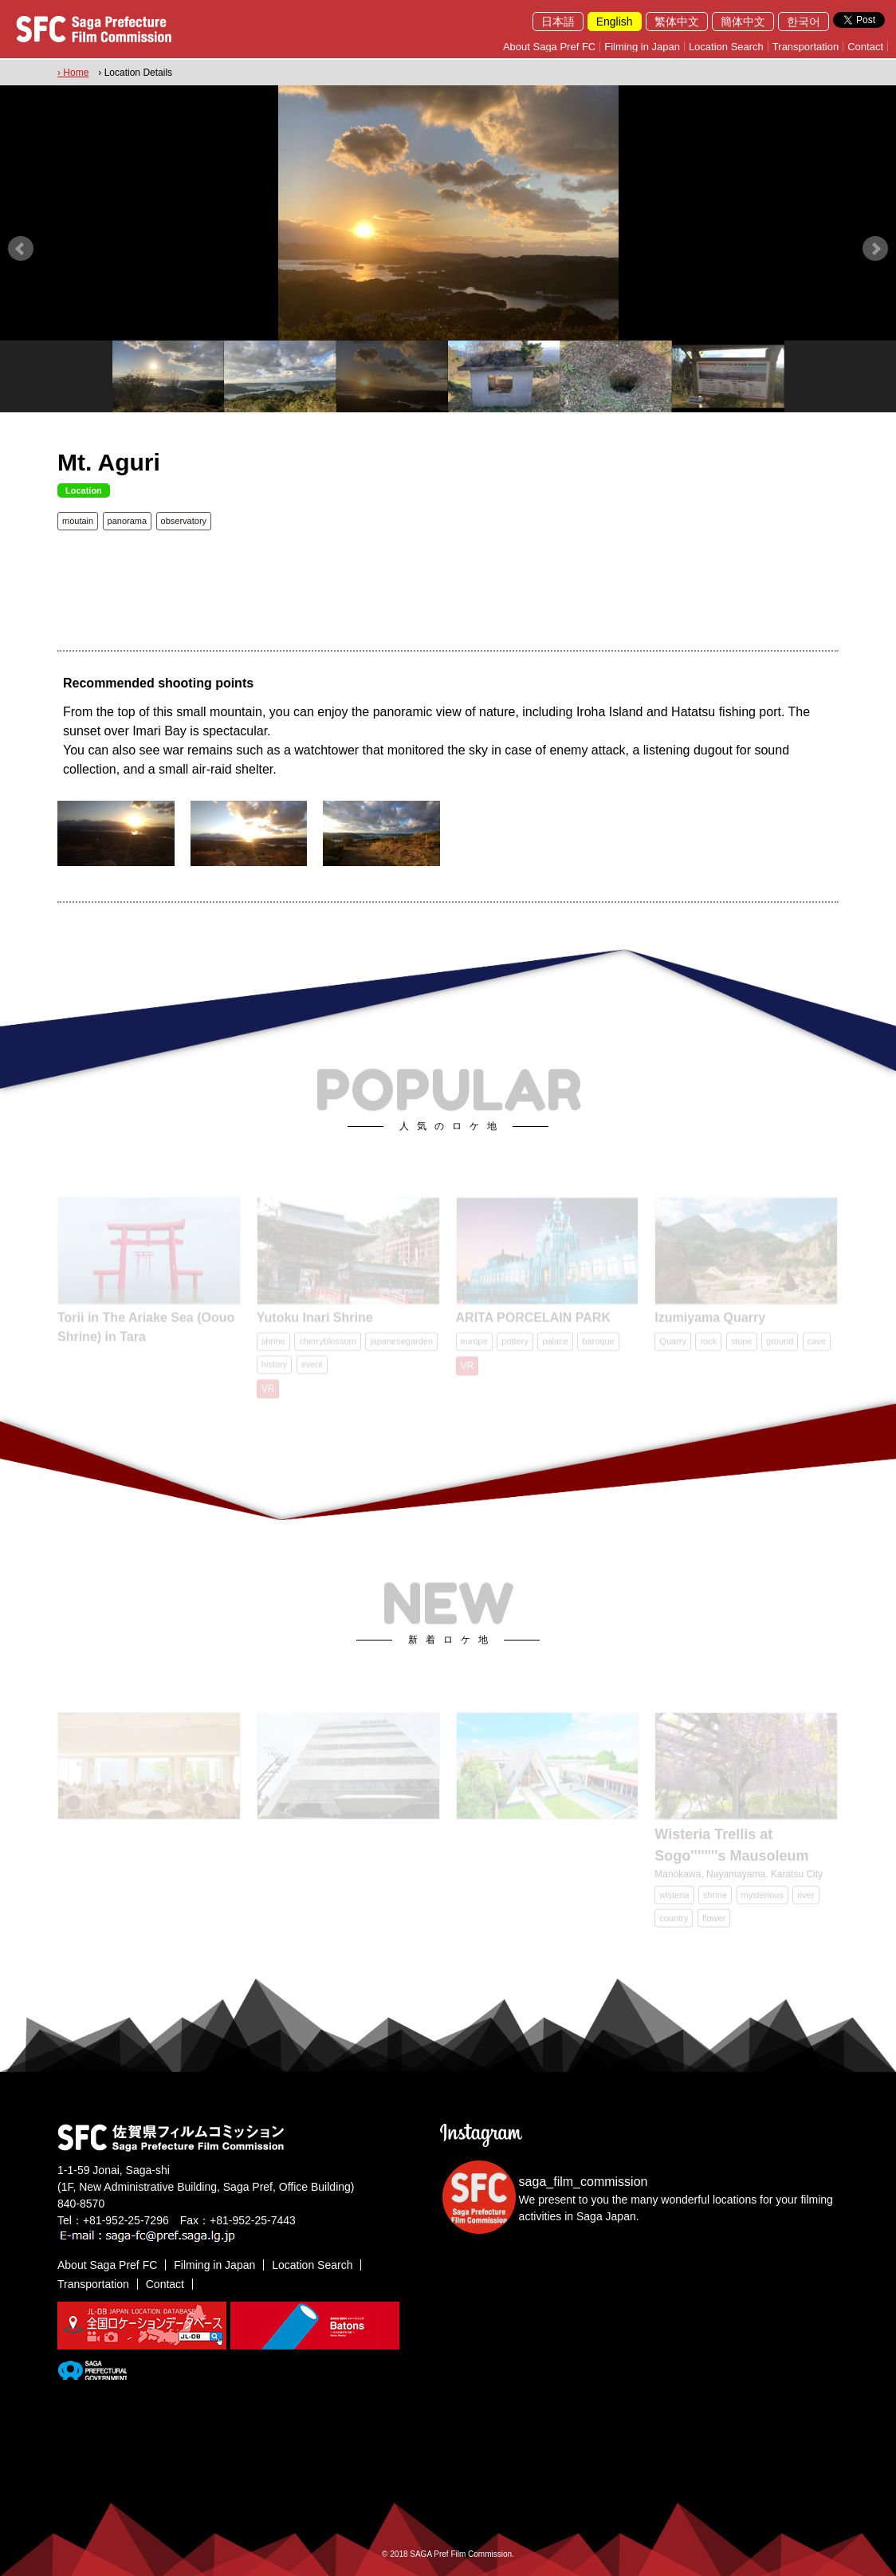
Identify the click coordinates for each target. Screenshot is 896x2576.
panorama (127, 521)
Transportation (805, 46)
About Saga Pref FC (549, 46)
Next (875, 249)
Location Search (726, 46)
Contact (865, 46)
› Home (72, 72)
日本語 (558, 21)
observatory (183, 521)
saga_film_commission (583, 2181)
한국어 (803, 21)
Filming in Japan (642, 46)
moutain (77, 521)
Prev (20, 249)
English (614, 21)
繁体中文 (676, 21)
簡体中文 (743, 21)
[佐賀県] (92, 2373)
